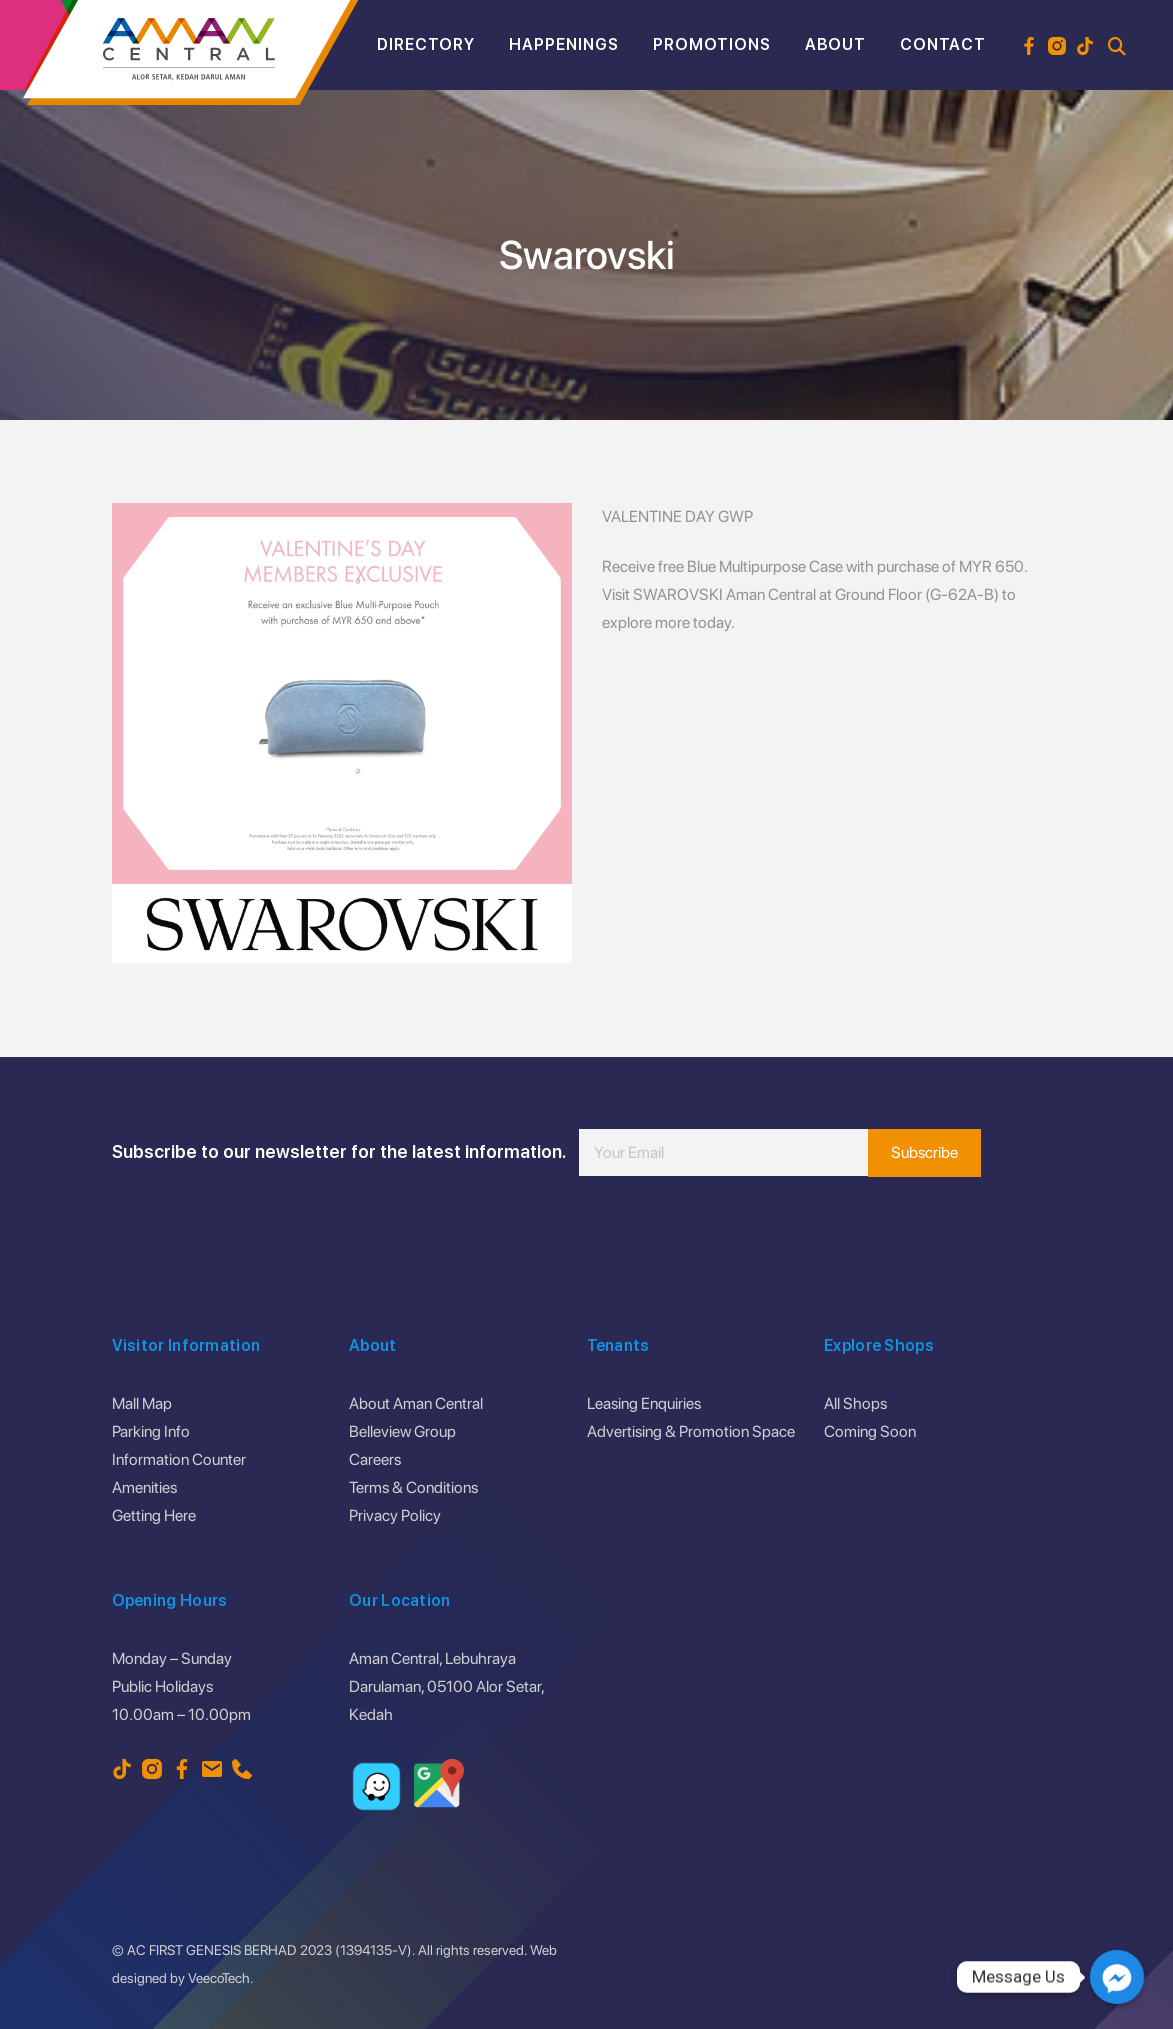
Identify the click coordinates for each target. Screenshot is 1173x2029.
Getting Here (154, 1515)
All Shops (855, 1403)
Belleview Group (402, 1431)
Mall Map (142, 1403)
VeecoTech (219, 1978)
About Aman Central (416, 1403)
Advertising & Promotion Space (691, 1431)
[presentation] (731, 1236)
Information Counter (179, 1459)
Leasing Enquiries (644, 1403)
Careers (375, 1459)
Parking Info (151, 1431)
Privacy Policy (395, 1515)
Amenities (144, 1487)
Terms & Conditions (413, 1487)
